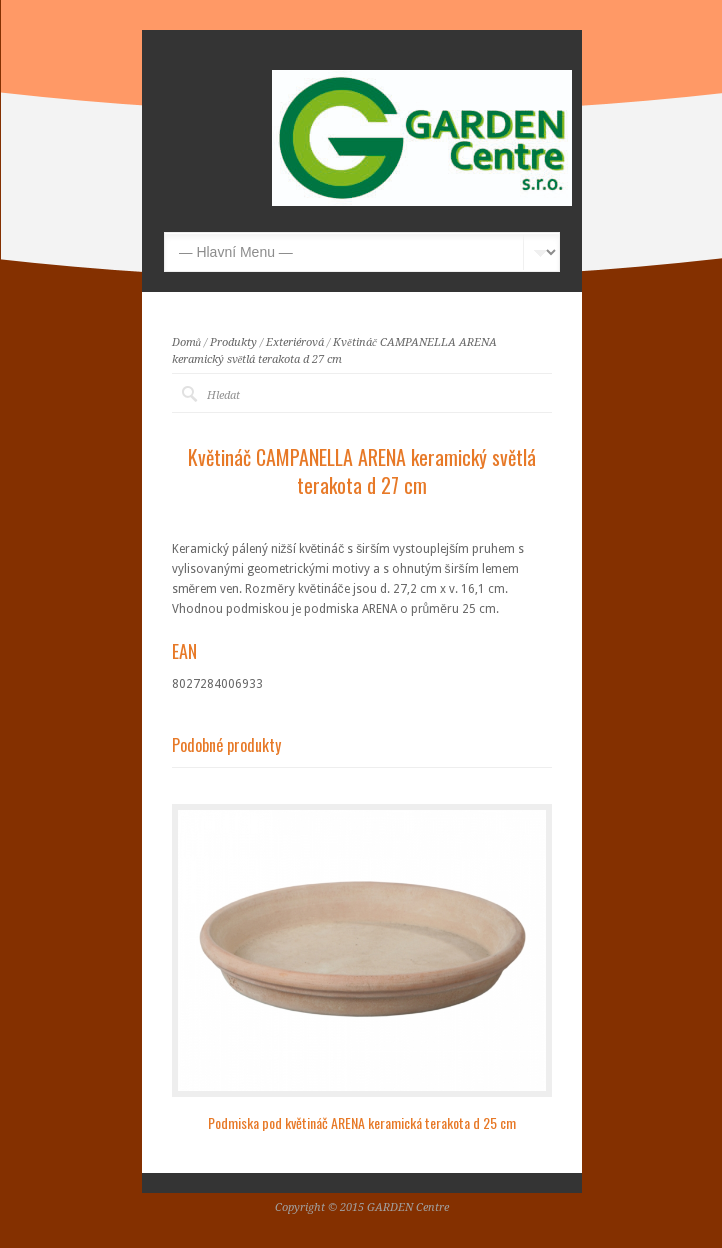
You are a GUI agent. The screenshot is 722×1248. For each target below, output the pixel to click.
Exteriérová (295, 342)
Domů (187, 342)
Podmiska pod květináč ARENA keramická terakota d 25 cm (362, 1122)
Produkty (233, 342)
